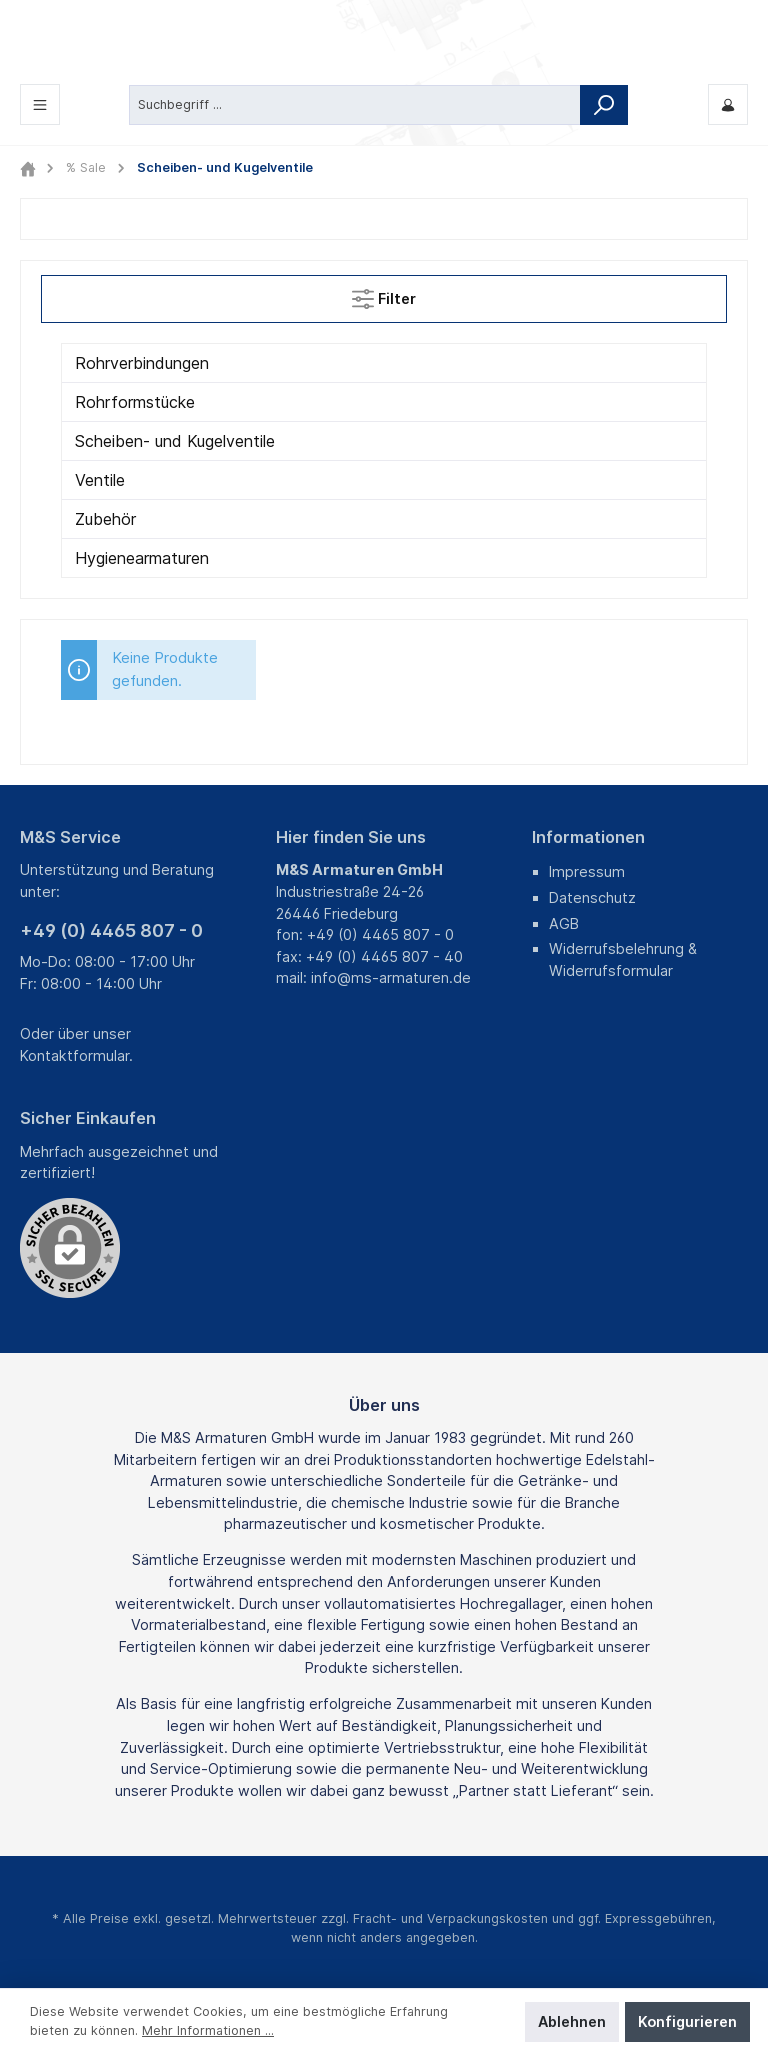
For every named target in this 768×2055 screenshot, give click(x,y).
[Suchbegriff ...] (355, 104)
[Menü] (40, 104)
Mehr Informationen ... (208, 2030)
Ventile (100, 480)
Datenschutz (592, 897)
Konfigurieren (687, 2021)
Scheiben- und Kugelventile (175, 441)
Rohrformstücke (135, 402)
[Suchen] (604, 104)
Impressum (587, 871)
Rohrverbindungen (142, 363)
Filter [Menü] (384, 294)
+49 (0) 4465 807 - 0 (111, 930)
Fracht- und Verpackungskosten (450, 1918)
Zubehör (105, 519)
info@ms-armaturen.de (391, 977)
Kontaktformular (74, 1055)
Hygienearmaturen (142, 558)
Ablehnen (572, 2021)
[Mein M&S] (728, 104)
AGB (564, 923)
